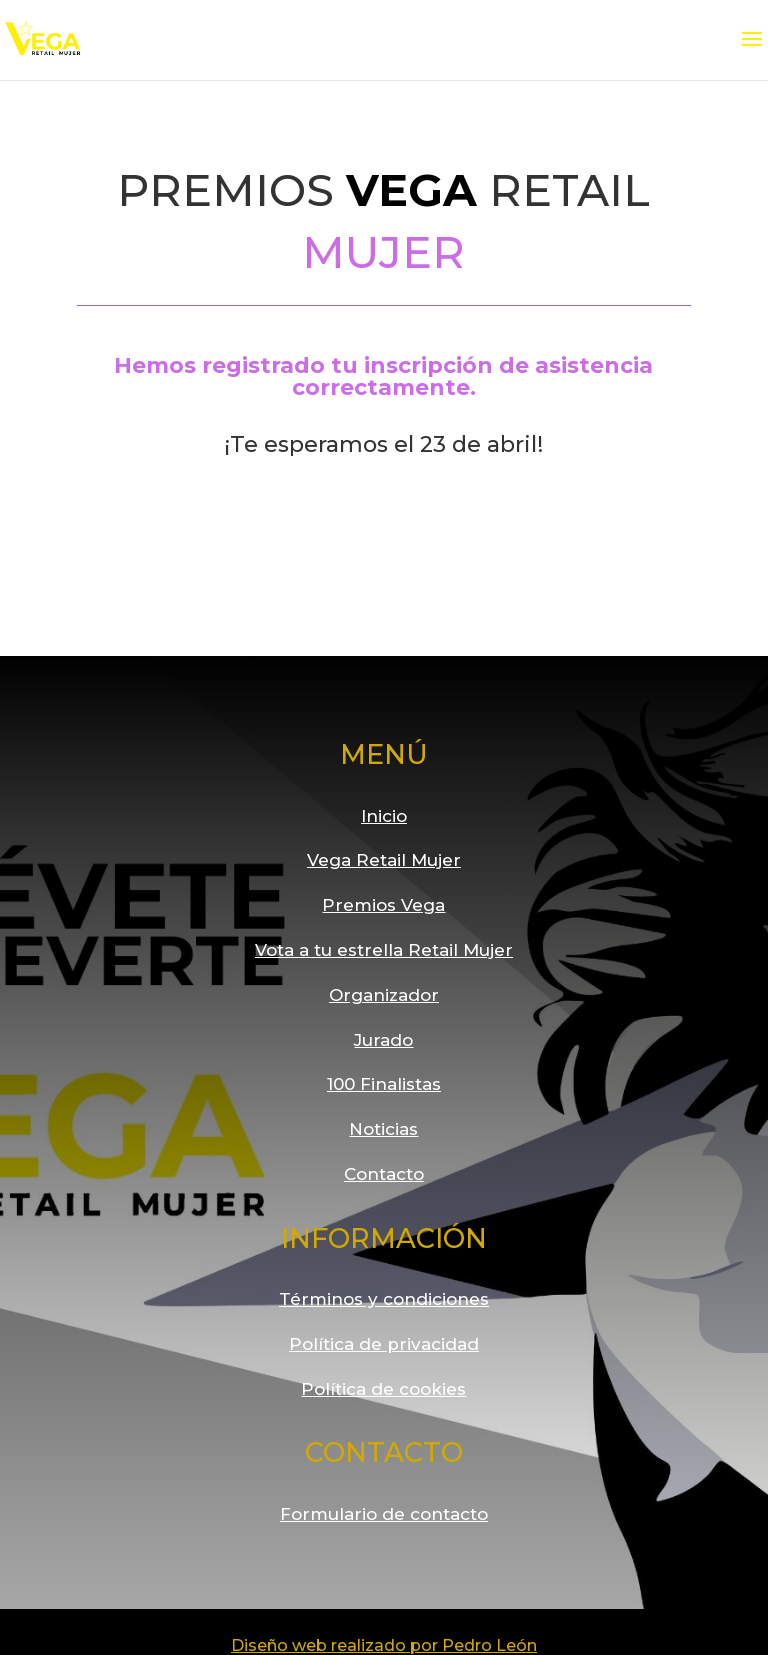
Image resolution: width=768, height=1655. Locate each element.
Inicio (384, 816)
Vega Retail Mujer (384, 860)
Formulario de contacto (384, 1514)
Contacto (384, 1174)
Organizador (384, 995)
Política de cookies (383, 1389)
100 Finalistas (384, 1084)
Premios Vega (383, 905)
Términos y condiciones (384, 1299)
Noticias (383, 1129)
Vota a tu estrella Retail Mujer (384, 950)
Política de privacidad (384, 1344)
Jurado (383, 1040)
